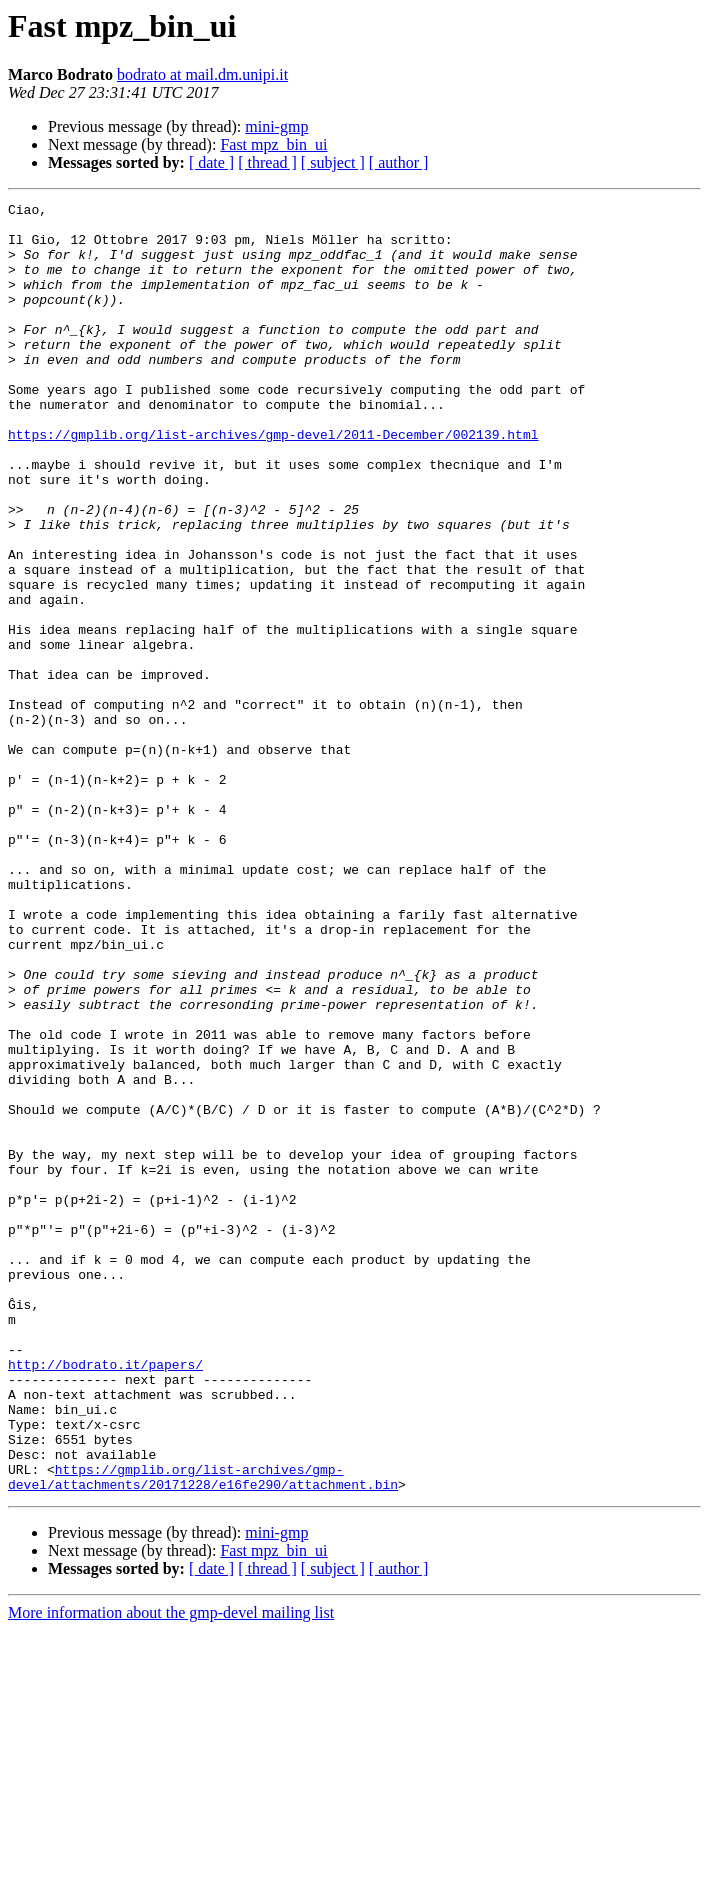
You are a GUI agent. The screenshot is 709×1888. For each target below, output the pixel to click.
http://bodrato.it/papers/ (105, 1598)
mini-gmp (276, 126)
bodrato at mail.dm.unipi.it (202, 74)
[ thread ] (267, 162)
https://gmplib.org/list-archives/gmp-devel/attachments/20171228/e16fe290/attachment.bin (203, 1733)
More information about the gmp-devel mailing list (171, 1870)
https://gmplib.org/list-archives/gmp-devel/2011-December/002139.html (273, 482)
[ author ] (399, 162)
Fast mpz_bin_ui (273, 144)
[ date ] (211, 162)
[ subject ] (333, 162)
